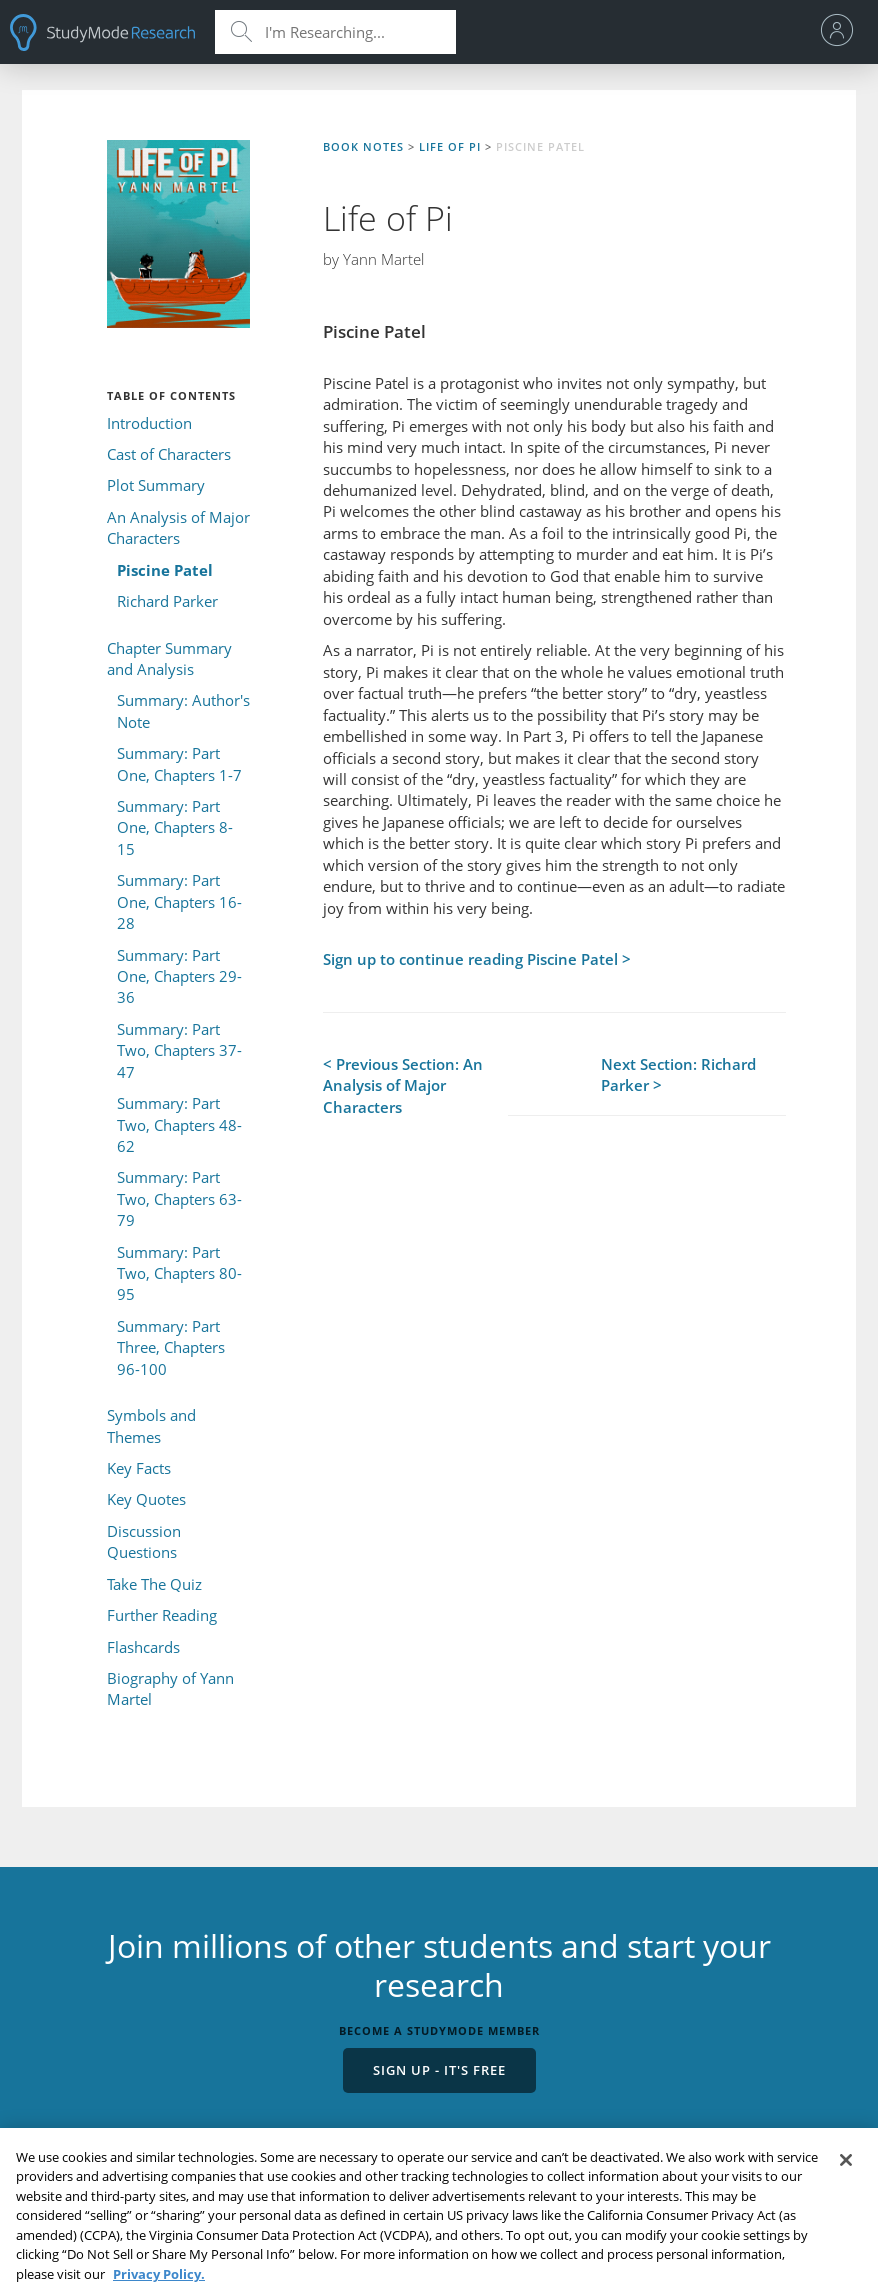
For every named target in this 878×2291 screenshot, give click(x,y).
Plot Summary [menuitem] (156, 485)
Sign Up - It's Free (439, 2070)
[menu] (842, 32)
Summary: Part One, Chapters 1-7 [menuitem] (179, 763)
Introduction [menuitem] (149, 423)
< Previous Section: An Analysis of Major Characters (403, 1085)
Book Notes (363, 146)
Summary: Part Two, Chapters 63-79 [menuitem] (179, 1198)
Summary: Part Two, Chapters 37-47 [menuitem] (179, 1050)
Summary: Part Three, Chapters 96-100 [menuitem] (171, 1347)
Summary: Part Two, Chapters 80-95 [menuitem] (179, 1273)
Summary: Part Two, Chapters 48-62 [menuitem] (179, 1124)
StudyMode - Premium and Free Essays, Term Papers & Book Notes (102, 32)
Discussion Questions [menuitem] (144, 1541)
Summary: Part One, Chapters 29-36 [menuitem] (179, 976)
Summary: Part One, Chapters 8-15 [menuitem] (175, 827)
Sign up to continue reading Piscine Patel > (477, 959)
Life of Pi (450, 146)
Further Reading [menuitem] (162, 1615)
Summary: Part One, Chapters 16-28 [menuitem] (179, 901)
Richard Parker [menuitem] (167, 601)
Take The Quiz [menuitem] (154, 1584)
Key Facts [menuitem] (139, 1468)
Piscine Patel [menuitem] (165, 570)
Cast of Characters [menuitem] (169, 454)
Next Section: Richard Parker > (678, 1074)
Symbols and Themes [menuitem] (151, 1425)
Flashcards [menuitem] (143, 1647)
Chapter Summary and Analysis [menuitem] (169, 658)
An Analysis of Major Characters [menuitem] (178, 527)
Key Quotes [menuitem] (146, 1499)
